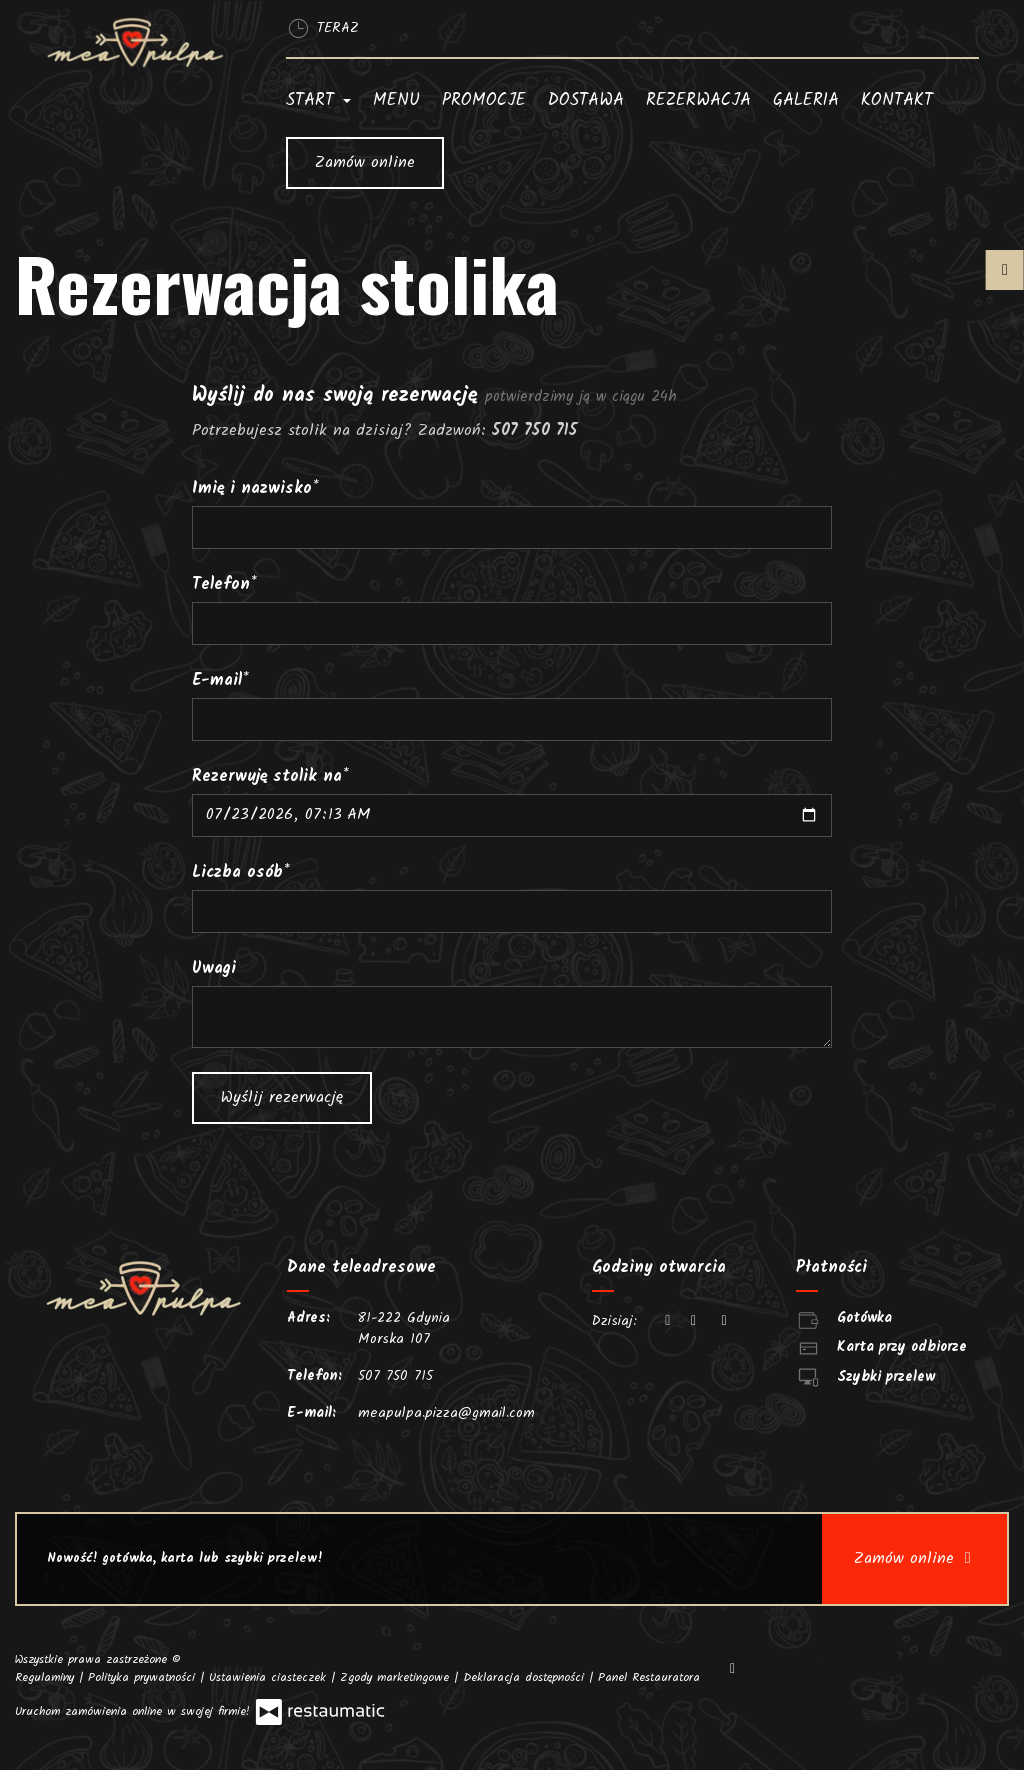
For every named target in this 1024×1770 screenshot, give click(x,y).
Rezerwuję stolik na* (270, 777)
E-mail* (220, 681)
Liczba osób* (241, 873)
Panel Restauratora (649, 1677)
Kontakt (897, 100)
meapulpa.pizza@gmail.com (446, 1413)
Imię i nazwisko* (255, 489)
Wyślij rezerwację (282, 1097)
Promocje (484, 100)
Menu (396, 100)
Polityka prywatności (144, 1677)
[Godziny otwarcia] (724, 1321)
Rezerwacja (698, 100)
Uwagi (214, 969)
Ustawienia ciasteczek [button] (270, 1677)
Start (318, 100)
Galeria (806, 100)
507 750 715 (395, 1376)
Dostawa (586, 100)
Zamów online (365, 162)
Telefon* (224, 585)
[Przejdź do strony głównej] (135, 43)
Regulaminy (47, 1677)
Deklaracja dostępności (526, 1677)
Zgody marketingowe (397, 1677)
